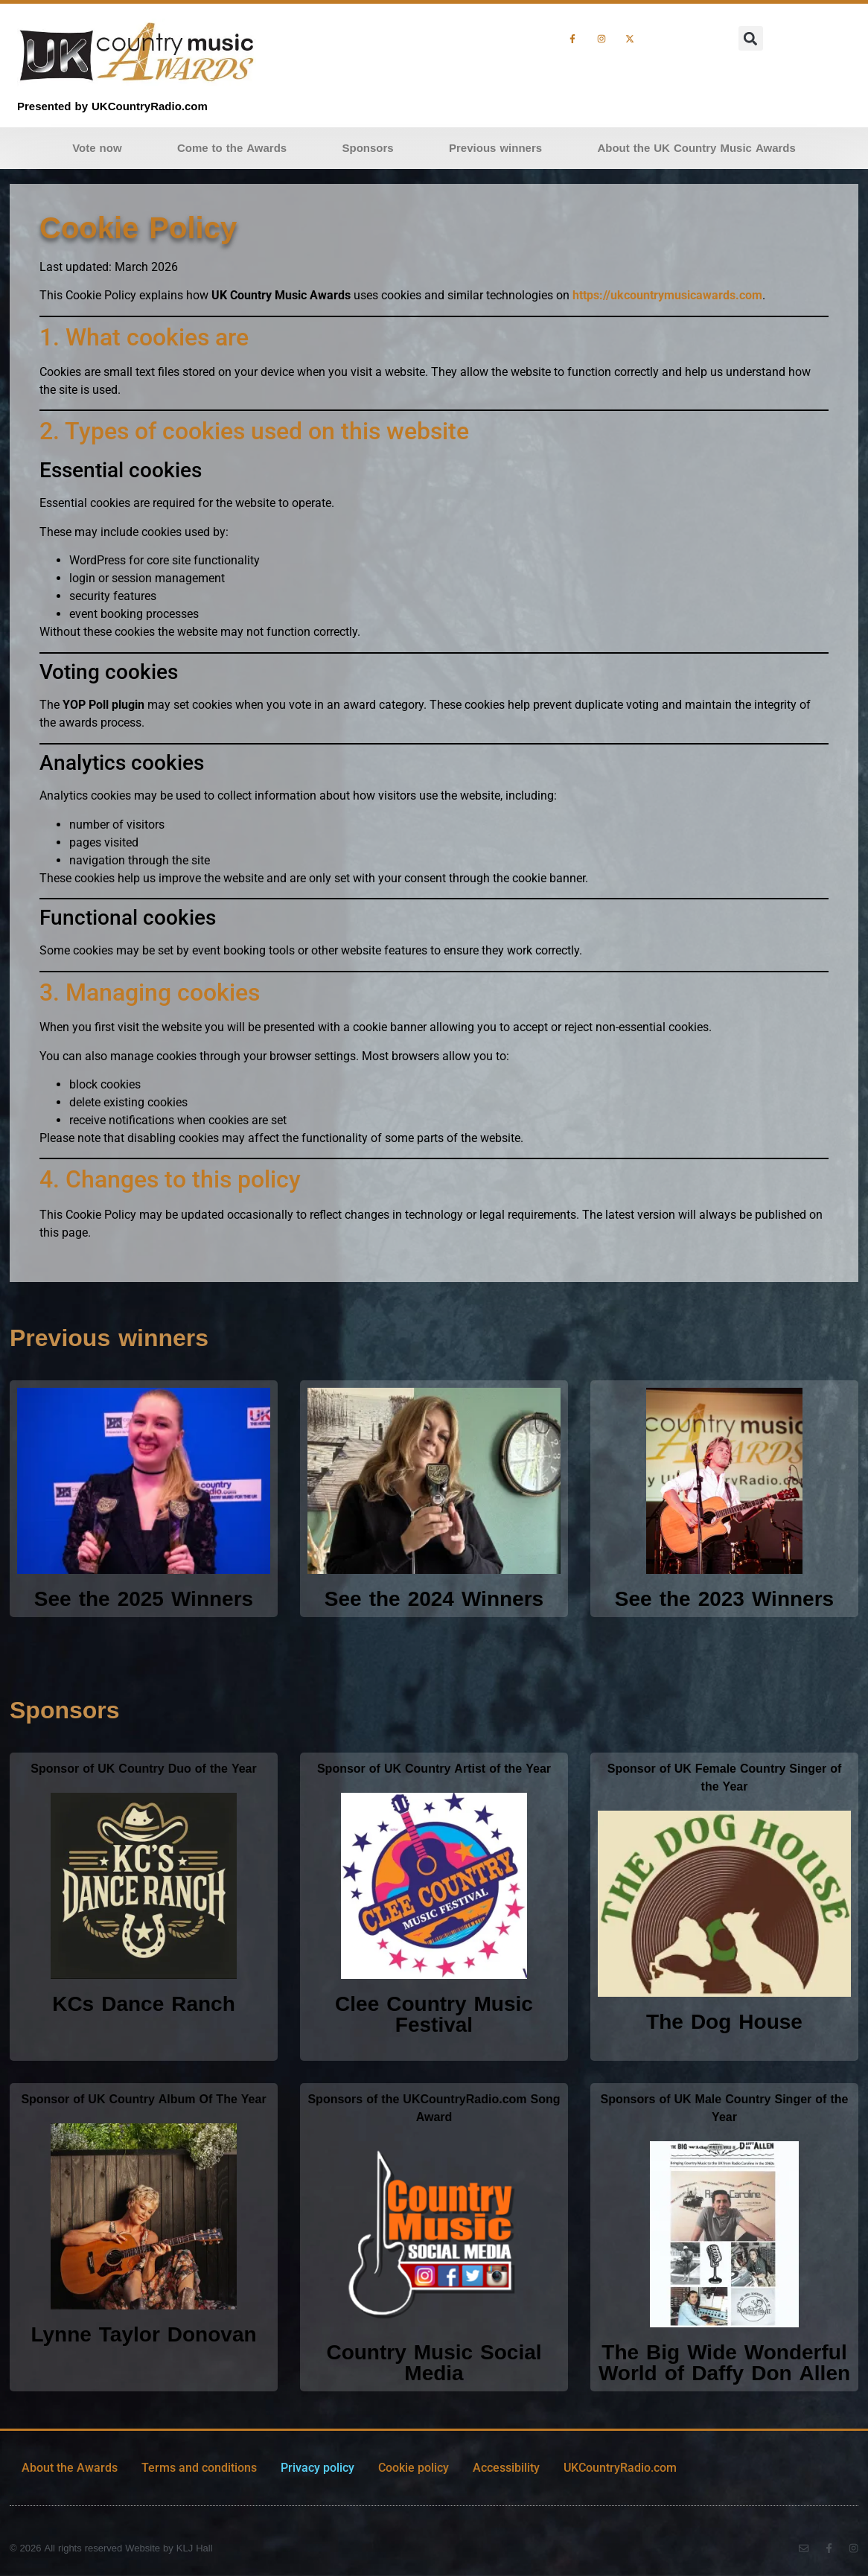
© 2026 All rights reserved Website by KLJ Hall (111, 2549)
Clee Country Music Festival (434, 2014)
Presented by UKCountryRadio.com (112, 106)
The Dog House (724, 2021)
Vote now (96, 148)
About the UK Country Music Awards (696, 148)
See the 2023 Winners (724, 1599)
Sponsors (368, 148)
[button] (750, 38)
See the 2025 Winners (143, 1599)
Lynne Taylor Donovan (143, 2334)
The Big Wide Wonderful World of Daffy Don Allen (724, 2363)
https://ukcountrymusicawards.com (667, 295)
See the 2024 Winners (434, 1599)
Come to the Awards (232, 148)
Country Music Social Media (433, 2363)
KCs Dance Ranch (143, 2004)
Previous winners (495, 148)
